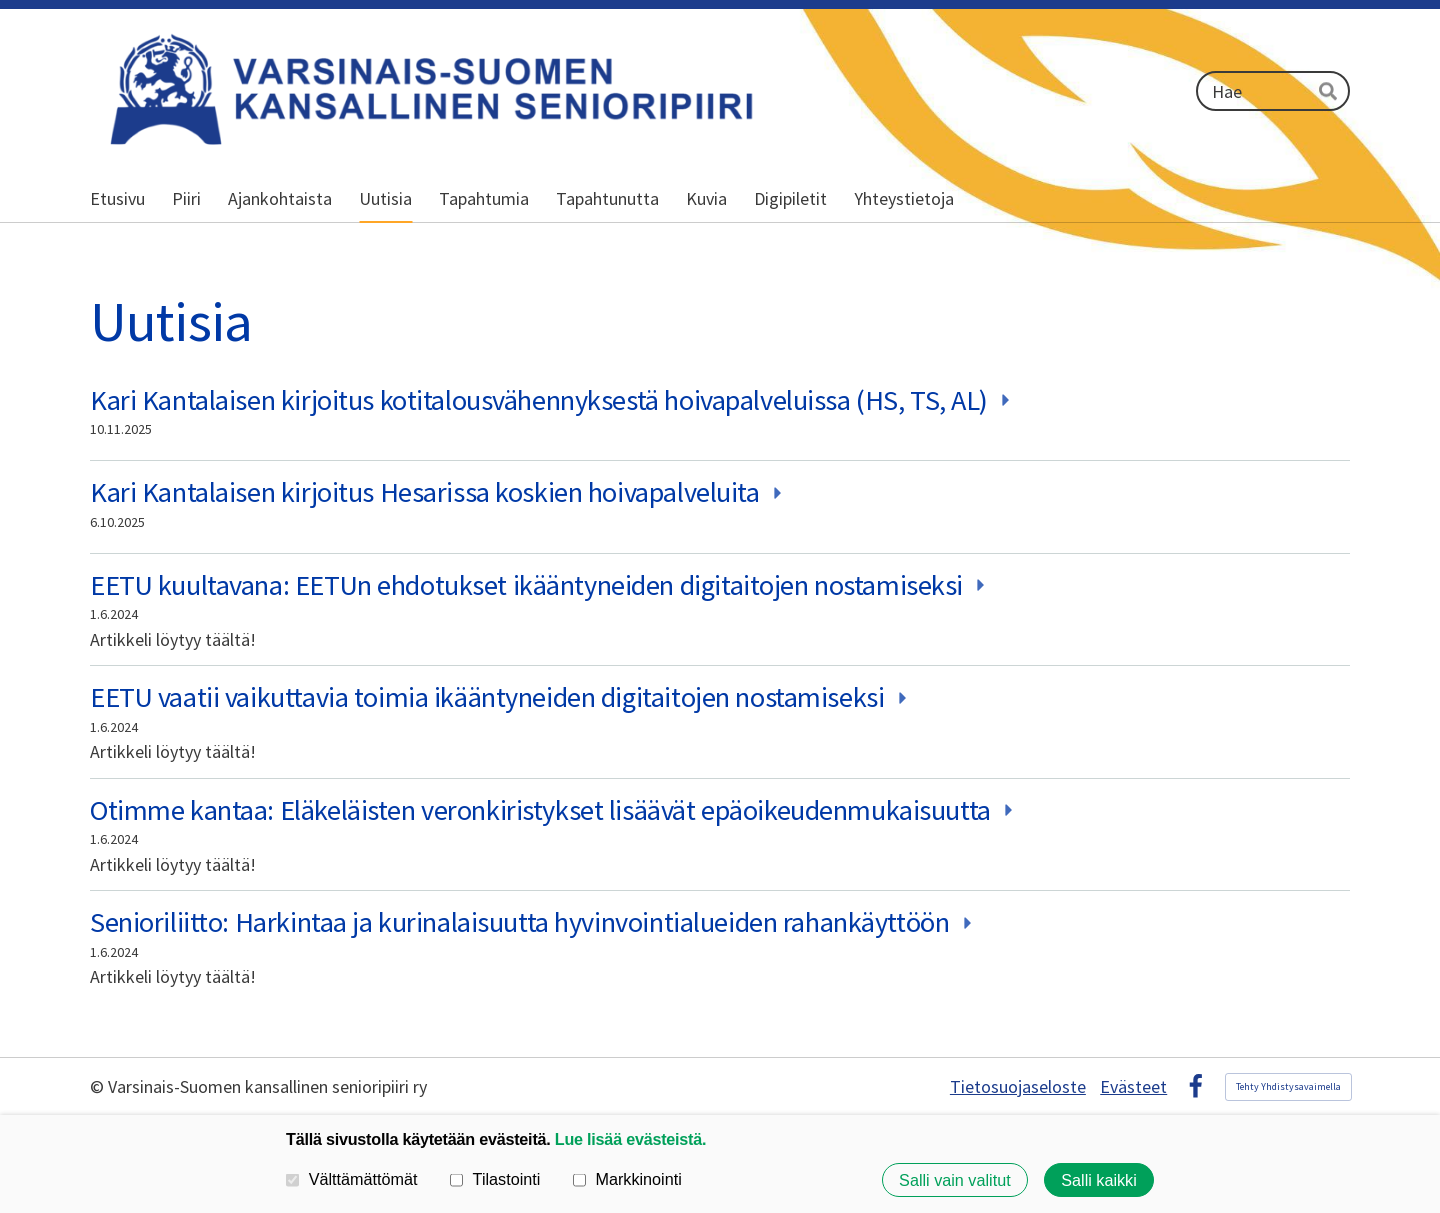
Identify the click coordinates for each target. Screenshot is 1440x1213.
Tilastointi (495, 1179)
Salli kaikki (1099, 1180)
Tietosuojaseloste (1018, 1087)
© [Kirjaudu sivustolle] (99, 1086)
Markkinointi (627, 1179)
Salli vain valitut (955, 1180)
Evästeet (1133, 1087)
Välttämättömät (352, 1179)
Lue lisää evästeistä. (630, 1139)
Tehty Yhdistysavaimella (1288, 1086)
